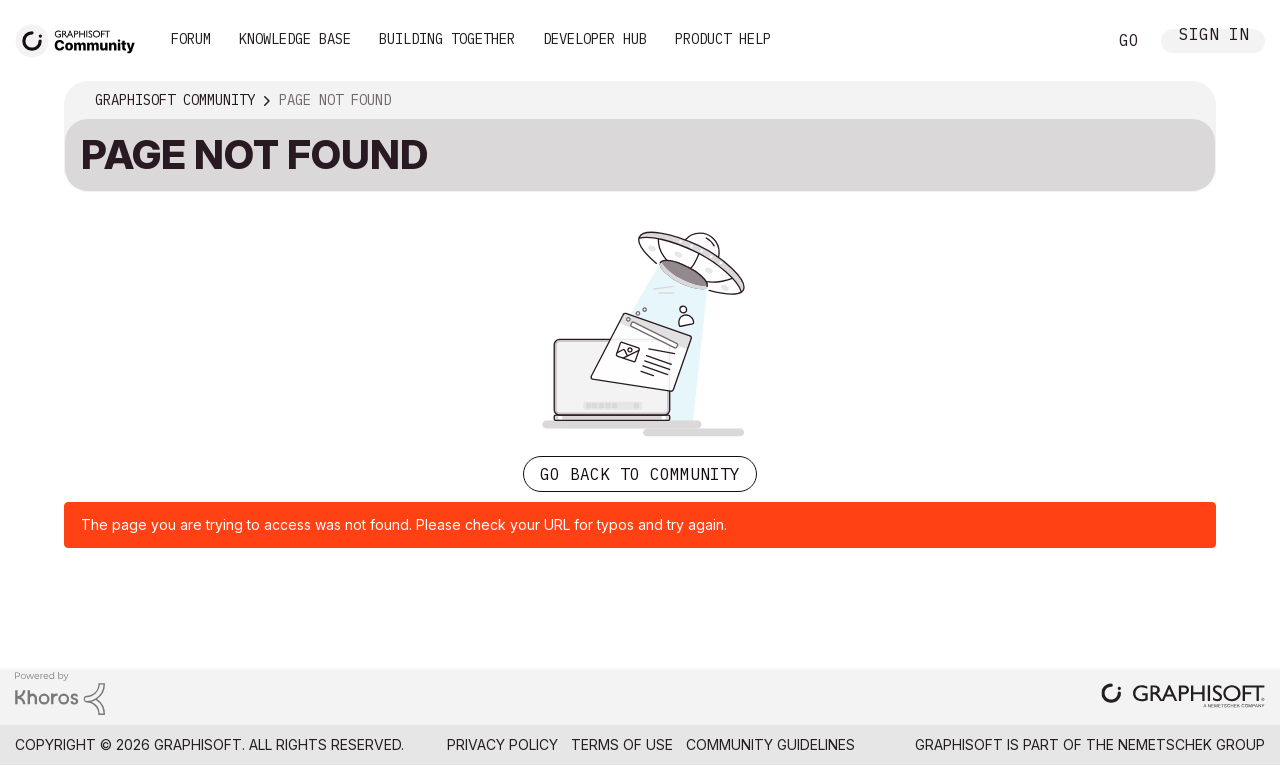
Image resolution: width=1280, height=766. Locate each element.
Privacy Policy (502, 744)
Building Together (447, 39)
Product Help (723, 39)
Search (1069, 41)
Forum (191, 39)
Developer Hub (595, 39)
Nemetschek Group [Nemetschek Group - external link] (1191, 744)
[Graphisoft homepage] (1183, 697)
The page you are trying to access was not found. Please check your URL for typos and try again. (404, 524)
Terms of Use (622, 744)
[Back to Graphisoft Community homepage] (82, 38)
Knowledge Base (295, 39)
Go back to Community (640, 474)
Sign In (1214, 36)
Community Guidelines (770, 744)
